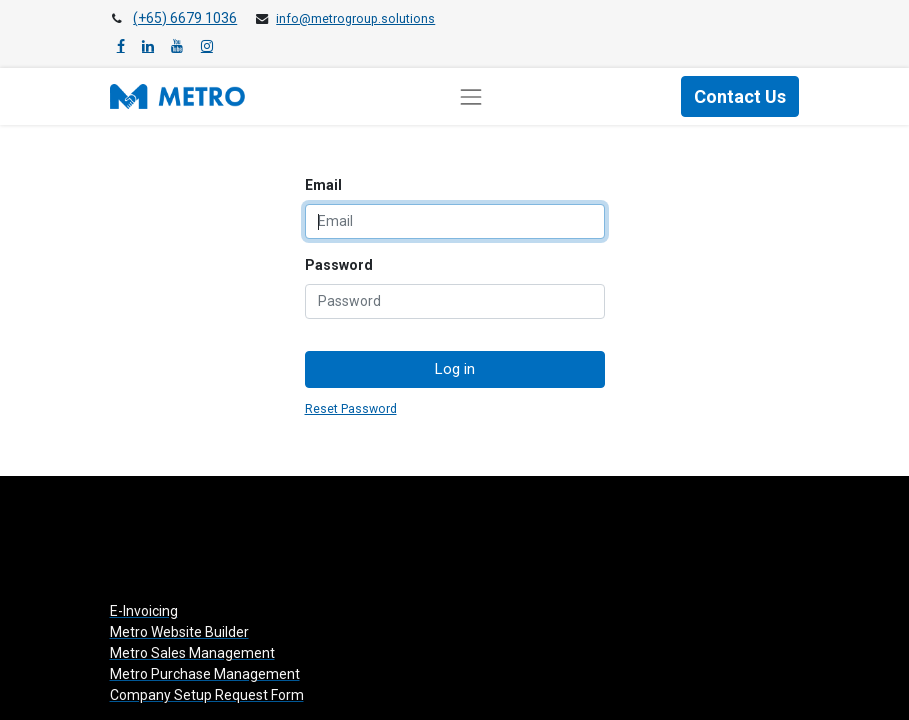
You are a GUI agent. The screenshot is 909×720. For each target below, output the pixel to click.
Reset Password (351, 409)
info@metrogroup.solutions (355, 19)
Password (339, 265)
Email (323, 185)
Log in (455, 369)
